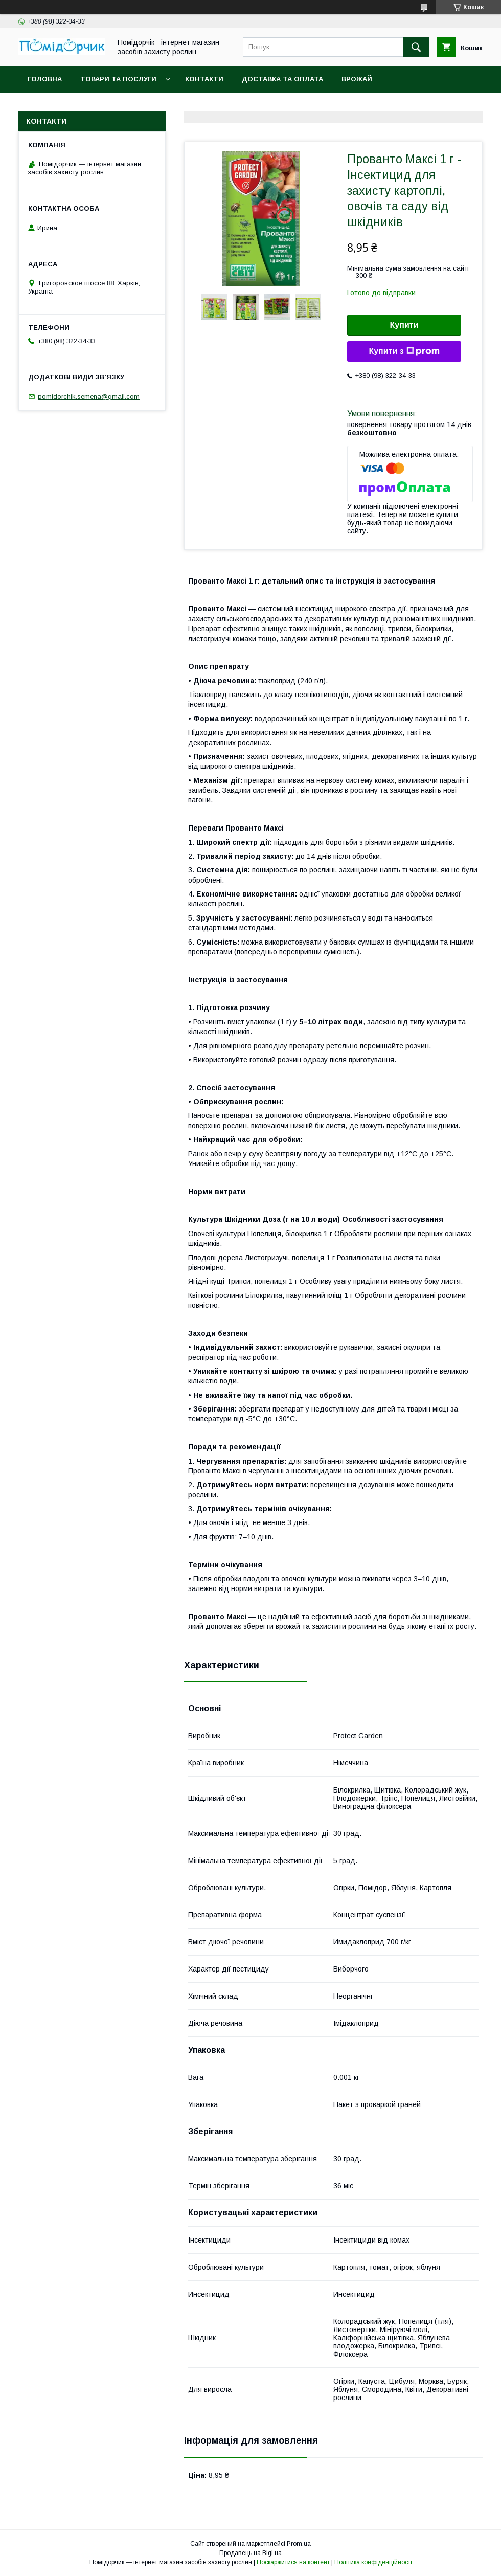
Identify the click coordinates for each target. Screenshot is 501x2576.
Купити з (404, 351)
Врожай (356, 79)
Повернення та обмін (71, 105)
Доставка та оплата (282, 79)
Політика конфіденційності (373, 2562)
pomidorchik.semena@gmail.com (89, 396)
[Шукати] (416, 47)
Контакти (204, 79)
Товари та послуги (118, 79)
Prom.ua (299, 2543)
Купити (404, 325)
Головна (45, 79)
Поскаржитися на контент (293, 2562)
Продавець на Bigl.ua (250, 2553)
